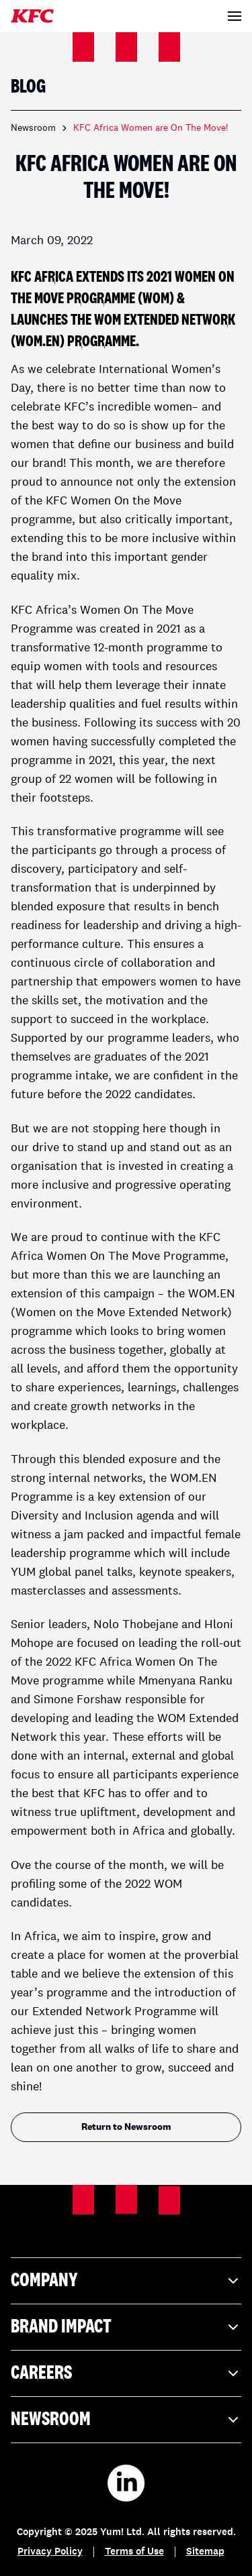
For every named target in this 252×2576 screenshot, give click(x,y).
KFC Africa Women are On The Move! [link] (150, 128)
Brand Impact (126, 2327)
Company (126, 2281)
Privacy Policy (50, 2552)
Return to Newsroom (126, 2127)
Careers (126, 2373)
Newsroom (33, 128)
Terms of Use (134, 2552)
